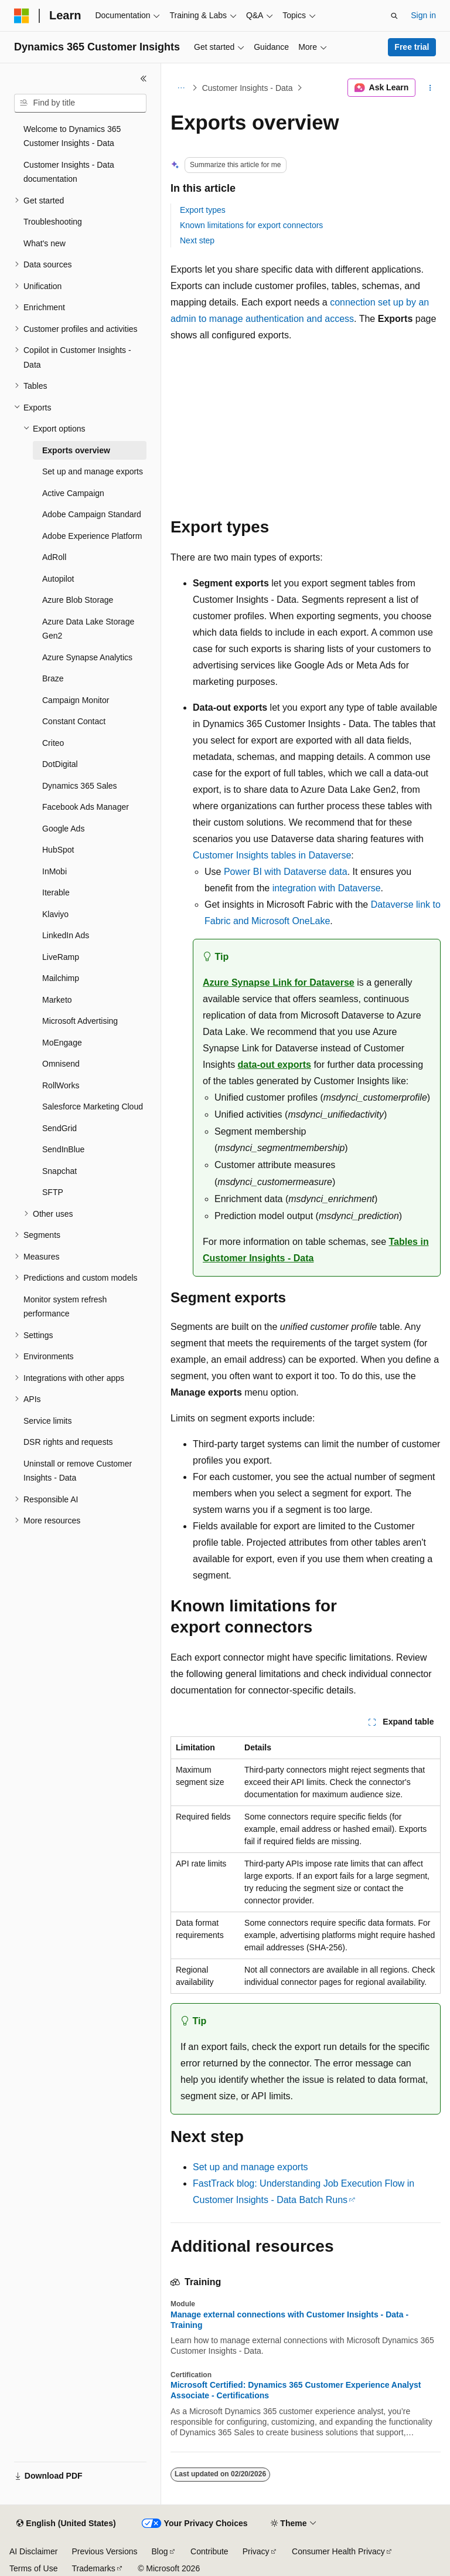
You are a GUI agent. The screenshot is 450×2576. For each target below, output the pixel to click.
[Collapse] (143, 78)
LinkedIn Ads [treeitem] (65, 935)
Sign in (423, 15)
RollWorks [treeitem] (61, 1085)
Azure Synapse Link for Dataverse (278, 982)
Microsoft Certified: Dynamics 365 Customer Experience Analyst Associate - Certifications (296, 2390)
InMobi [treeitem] (54, 871)
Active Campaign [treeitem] (73, 493)
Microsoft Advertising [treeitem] (80, 1021)
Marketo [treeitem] (57, 999)
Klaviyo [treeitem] (55, 914)
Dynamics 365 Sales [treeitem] (79, 785)
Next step (197, 240)
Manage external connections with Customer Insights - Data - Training (289, 2320)
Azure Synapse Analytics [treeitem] (87, 657)
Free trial (411, 47)
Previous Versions (104, 2551)
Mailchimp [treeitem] (60, 978)
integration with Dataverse (326, 888)
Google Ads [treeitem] (63, 828)
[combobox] (80, 103)
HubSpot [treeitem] (58, 849)
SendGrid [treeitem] (59, 1128)
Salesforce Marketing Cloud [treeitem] (92, 1106)
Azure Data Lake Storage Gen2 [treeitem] (88, 629)
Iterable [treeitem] (56, 892)
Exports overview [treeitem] (76, 450)
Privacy (256, 2551)
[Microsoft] (21, 15)
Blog (160, 2551)
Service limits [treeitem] (47, 1421)
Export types (203, 210)
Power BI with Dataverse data (285, 872)
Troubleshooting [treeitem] (52, 221)
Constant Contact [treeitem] (73, 721)
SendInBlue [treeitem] (63, 1149)
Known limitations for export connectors (251, 225)
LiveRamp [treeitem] (60, 957)
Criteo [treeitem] (53, 743)
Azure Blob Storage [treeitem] (77, 600)
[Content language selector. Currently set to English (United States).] (65, 2523)
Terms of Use (33, 2568)
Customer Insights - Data (247, 88)
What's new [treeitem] (44, 243)
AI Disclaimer (33, 2551)
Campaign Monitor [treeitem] (75, 700)
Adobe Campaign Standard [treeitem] (91, 514)
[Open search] (394, 15)
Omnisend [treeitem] (61, 1063)
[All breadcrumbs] (181, 88)
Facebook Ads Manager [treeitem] (85, 807)
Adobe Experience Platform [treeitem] (92, 536)
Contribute (209, 2551)
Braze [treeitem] (53, 678)
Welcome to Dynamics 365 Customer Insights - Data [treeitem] (72, 136)
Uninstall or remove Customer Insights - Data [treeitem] (77, 1471)
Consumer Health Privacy (338, 2551)
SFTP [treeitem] (52, 1192)
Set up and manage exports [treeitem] (92, 471)
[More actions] (430, 88)
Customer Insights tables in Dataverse (272, 855)
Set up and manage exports (250, 2167)
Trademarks (93, 2568)
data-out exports (274, 1065)
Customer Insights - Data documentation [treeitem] (68, 172)
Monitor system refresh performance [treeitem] (65, 1307)
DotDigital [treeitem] (60, 764)
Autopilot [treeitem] (58, 578)
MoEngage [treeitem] (62, 1042)
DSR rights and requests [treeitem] (68, 1442)
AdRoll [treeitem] (54, 557)
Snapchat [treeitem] (59, 1171)
